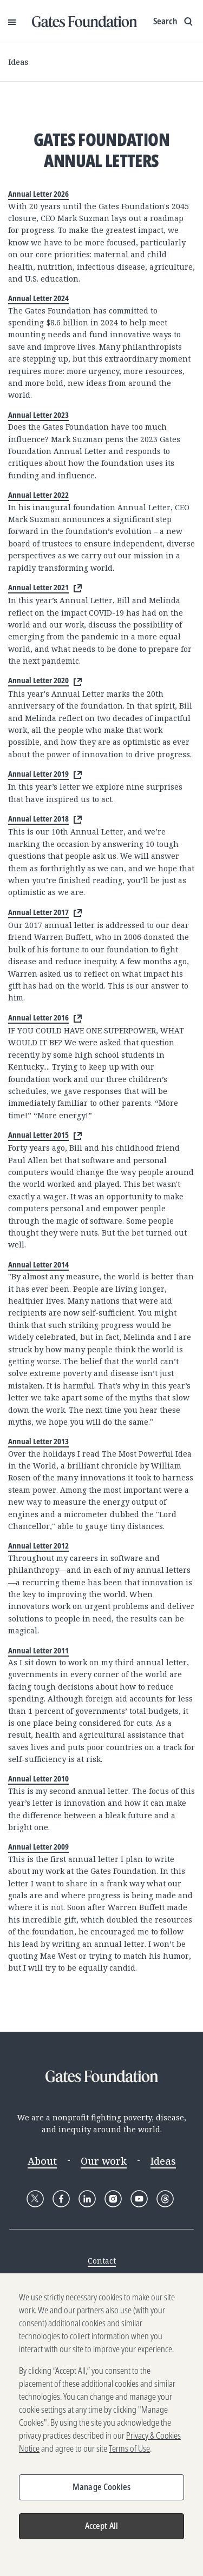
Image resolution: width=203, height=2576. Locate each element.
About (42, 2160)
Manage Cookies (101, 2493)
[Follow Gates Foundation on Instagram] (113, 2198)
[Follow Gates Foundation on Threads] (165, 2198)
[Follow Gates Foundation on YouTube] (139, 2198)
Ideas (18, 62)
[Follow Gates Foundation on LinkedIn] (87, 2198)
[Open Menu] (12, 21)
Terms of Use (129, 2455)
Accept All (102, 2532)
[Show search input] (174, 22)
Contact (102, 2260)
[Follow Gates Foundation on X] (35, 2198)
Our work (104, 2160)
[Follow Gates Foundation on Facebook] (61, 2198)
